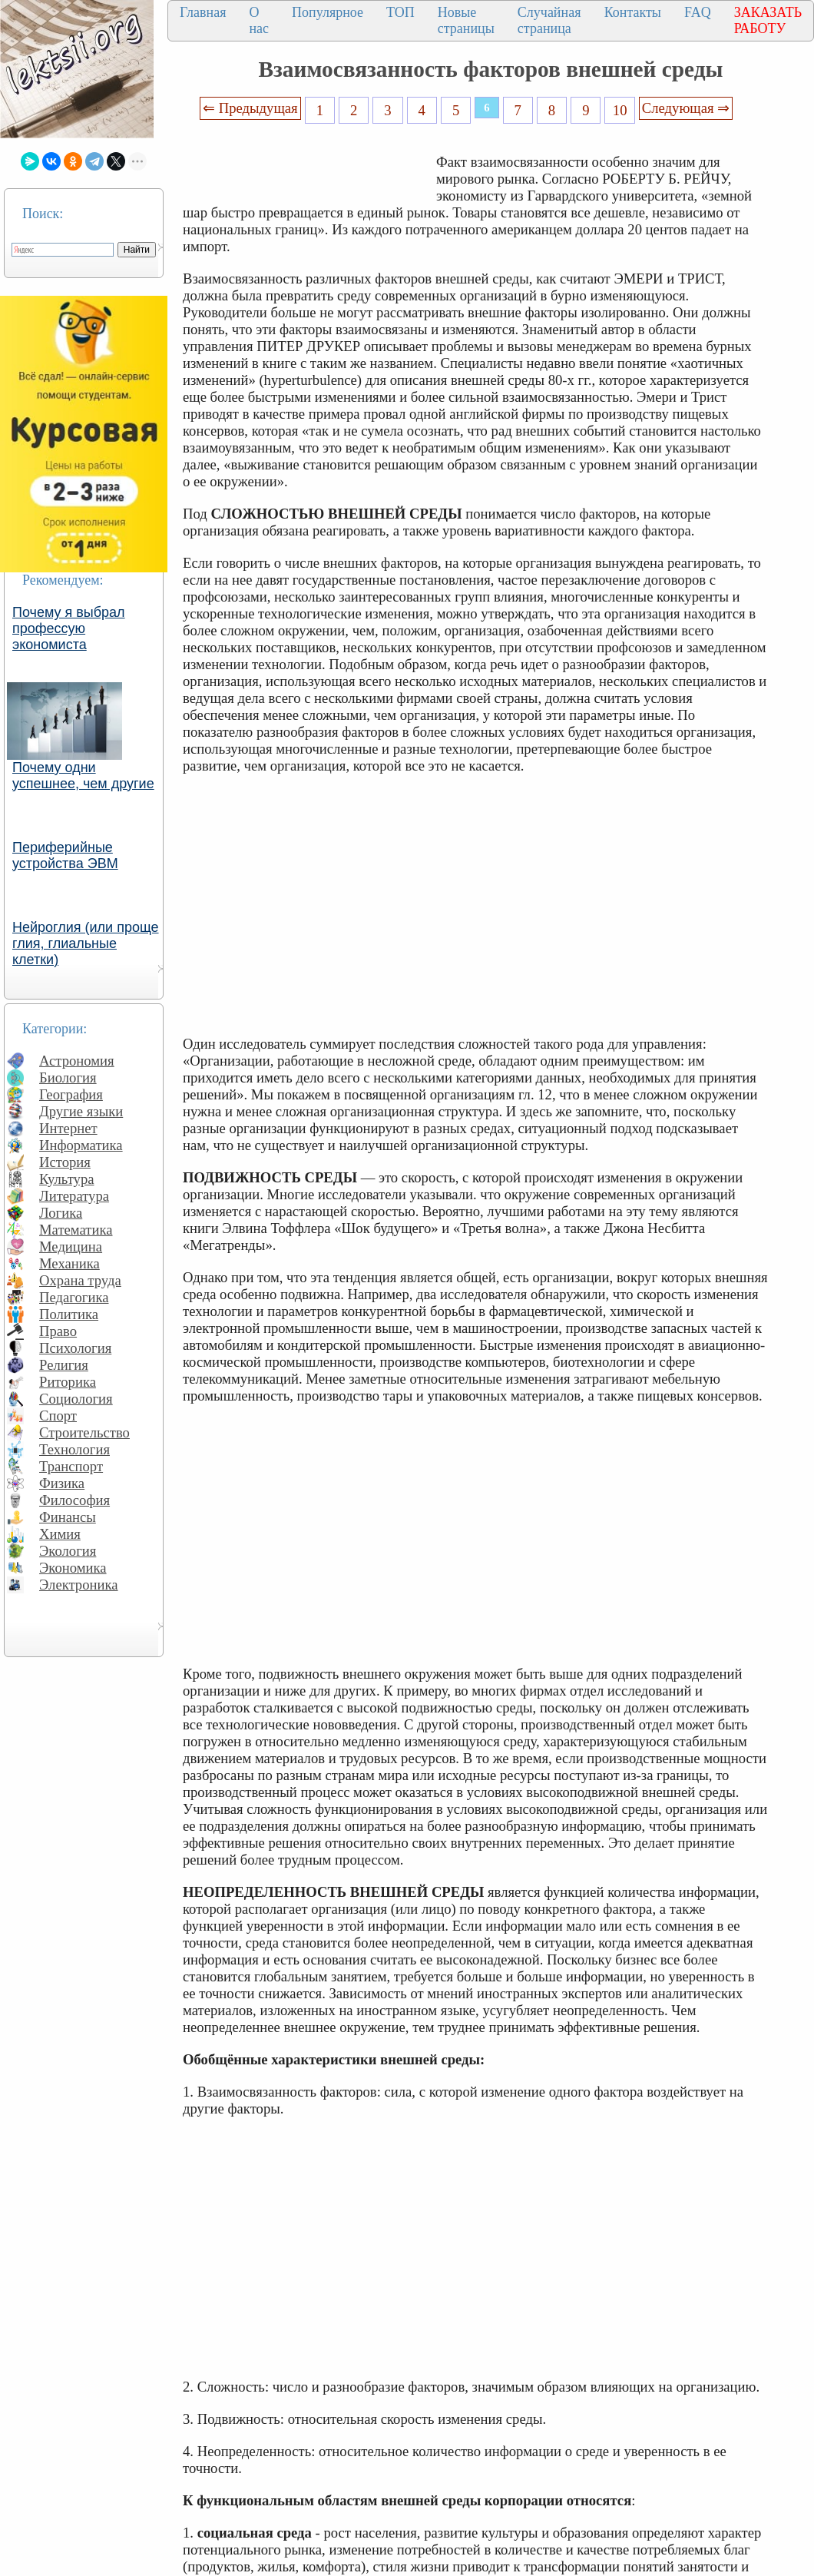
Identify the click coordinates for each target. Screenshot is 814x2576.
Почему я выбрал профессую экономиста (68, 628)
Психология (75, 1348)
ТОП (400, 12)
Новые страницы (466, 20)
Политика (68, 1314)
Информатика (81, 1145)
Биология (68, 1077)
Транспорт (71, 1466)
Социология (76, 1399)
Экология (67, 1551)
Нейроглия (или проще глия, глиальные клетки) (85, 943)
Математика (76, 1230)
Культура (66, 1179)
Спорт (58, 1415)
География (71, 1094)
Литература (74, 1196)
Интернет (68, 1128)
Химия (60, 1534)
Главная (203, 12)
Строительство (84, 1432)
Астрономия (76, 1061)
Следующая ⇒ (686, 108)
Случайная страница (549, 20)
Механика (69, 1263)
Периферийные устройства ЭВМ (65, 855)
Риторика (67, 1382)
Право (58, 1331)
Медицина (70, 1246)
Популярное (327, 12)
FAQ (697, 12)
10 (620, 110)
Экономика (73, 1568)
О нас (259, 20)
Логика (60, 1213)
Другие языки (81, 1111)
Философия (74, 1500)
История (65, 1162)
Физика (61, 1483)
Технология (74, 1449)
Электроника (78, 1584)
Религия (63, 1365)
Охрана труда (80, 1280)
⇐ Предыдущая (250, 108)
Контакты (632, 12)
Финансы (67, 1517)
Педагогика (74, 1297)
